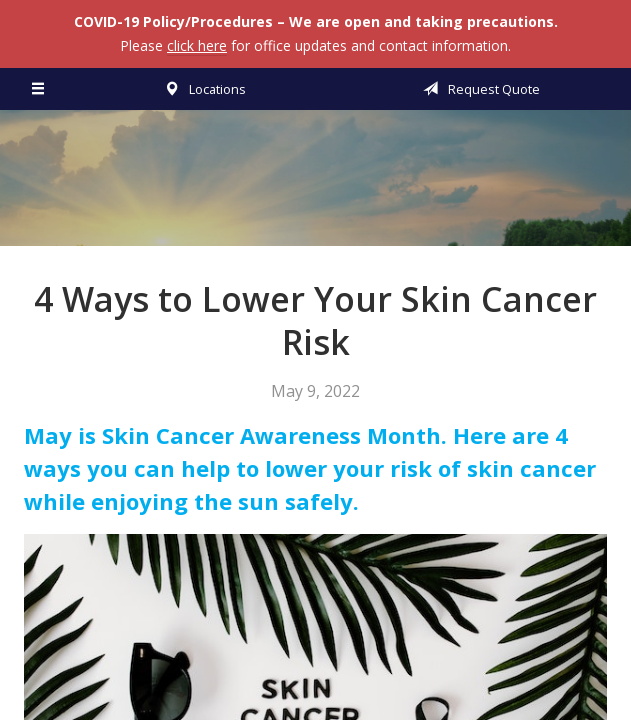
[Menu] (38, 89)
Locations (201, 89)
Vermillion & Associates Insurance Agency (316, 187)
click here (197, 45)
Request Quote (478, 89)
